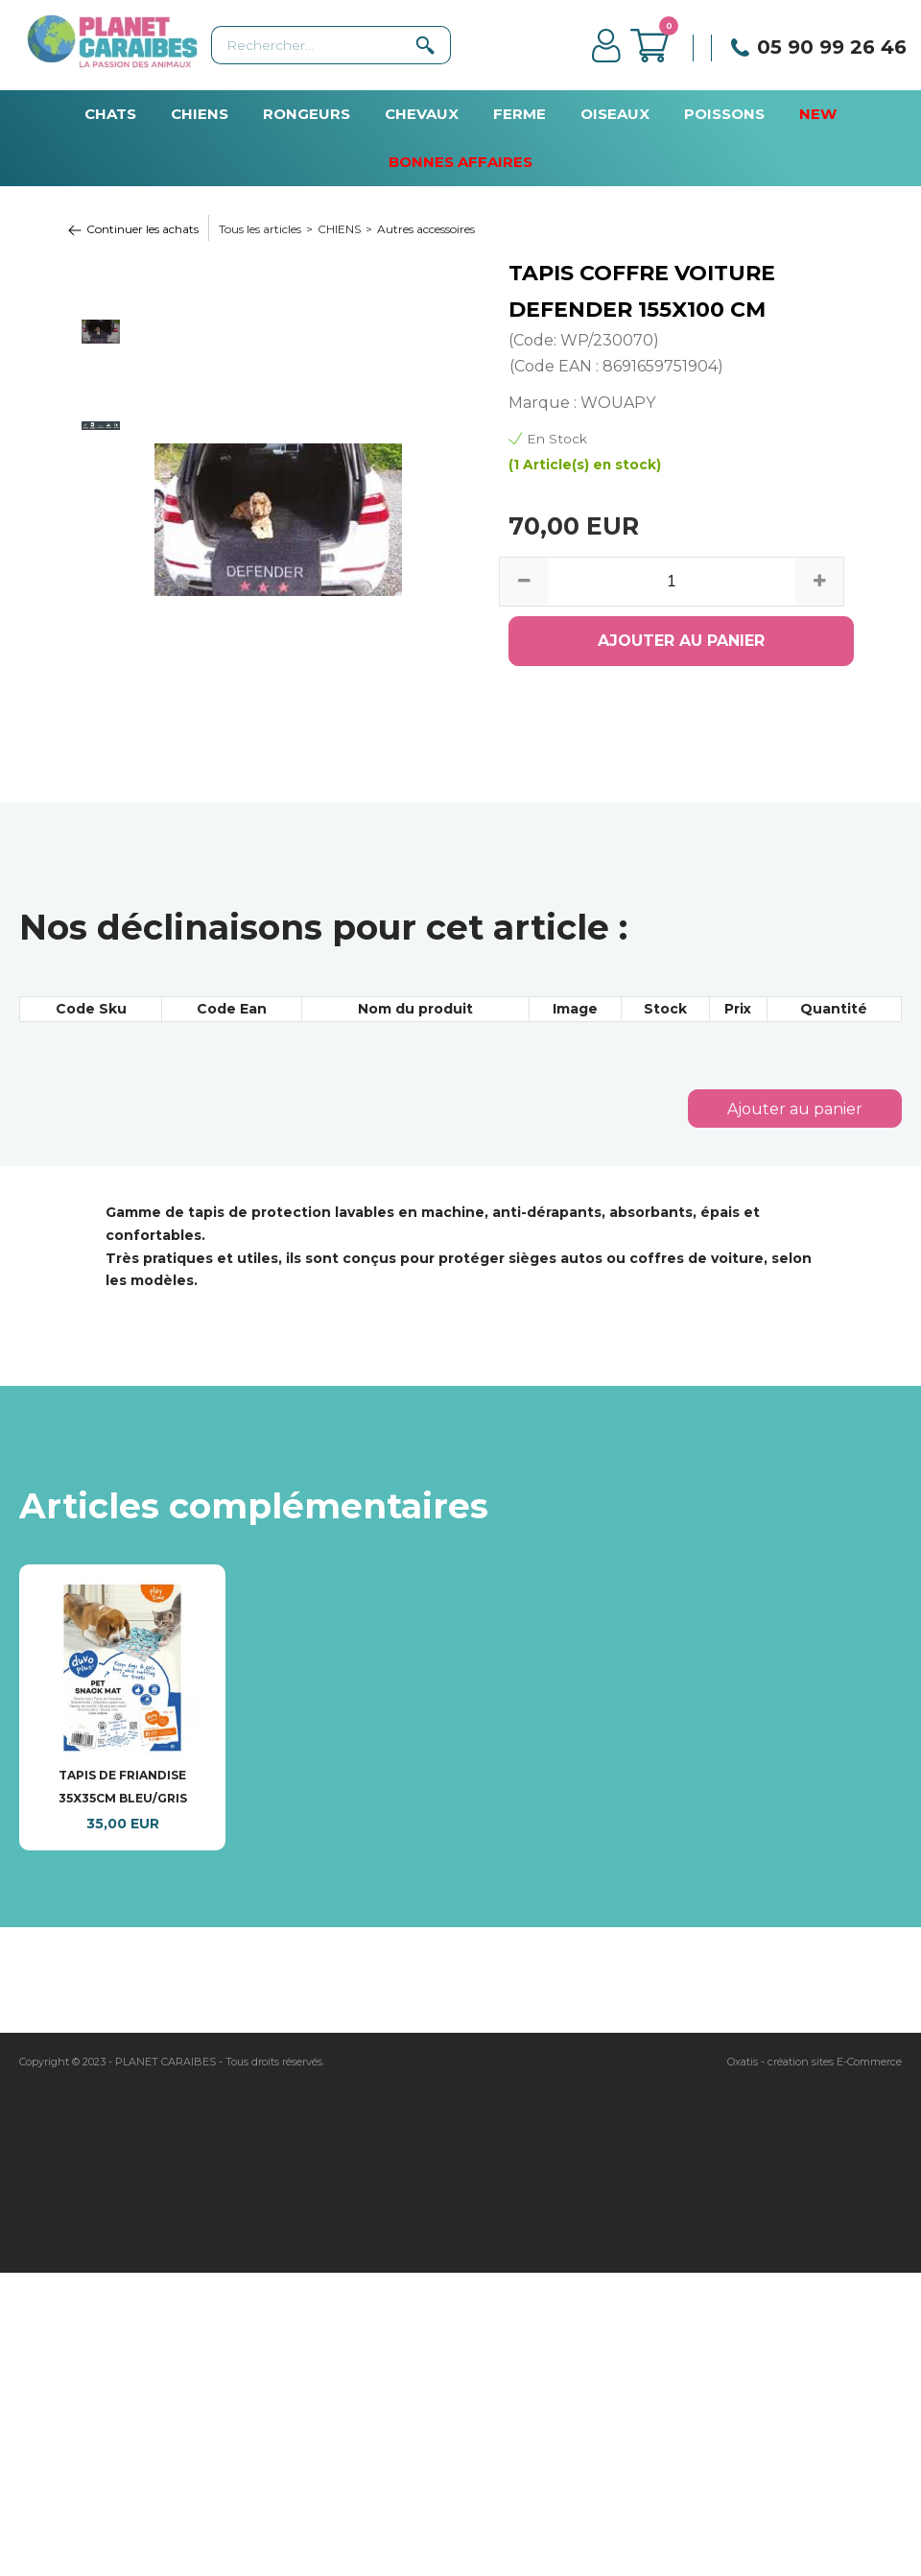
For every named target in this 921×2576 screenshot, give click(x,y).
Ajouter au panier (794, 1109)
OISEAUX (614, 114)
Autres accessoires (426, 229)
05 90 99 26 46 (832, 47)
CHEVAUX (422, 114)
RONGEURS (306, 114)
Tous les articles (260, 229)
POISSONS (724, 114)
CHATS (110, 114)
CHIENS (199, 114)
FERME (519, 114)
